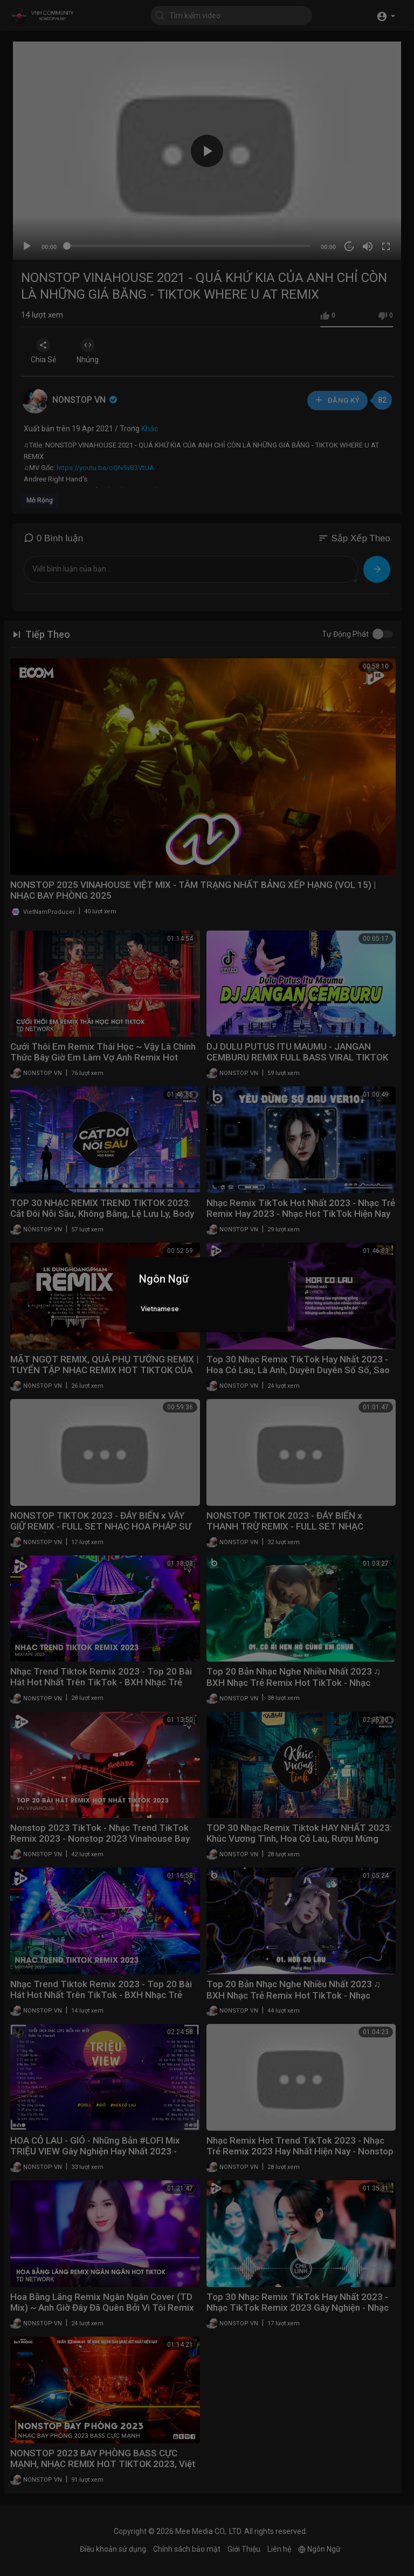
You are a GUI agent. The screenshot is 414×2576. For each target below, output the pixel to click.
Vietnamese (160, 1309)
